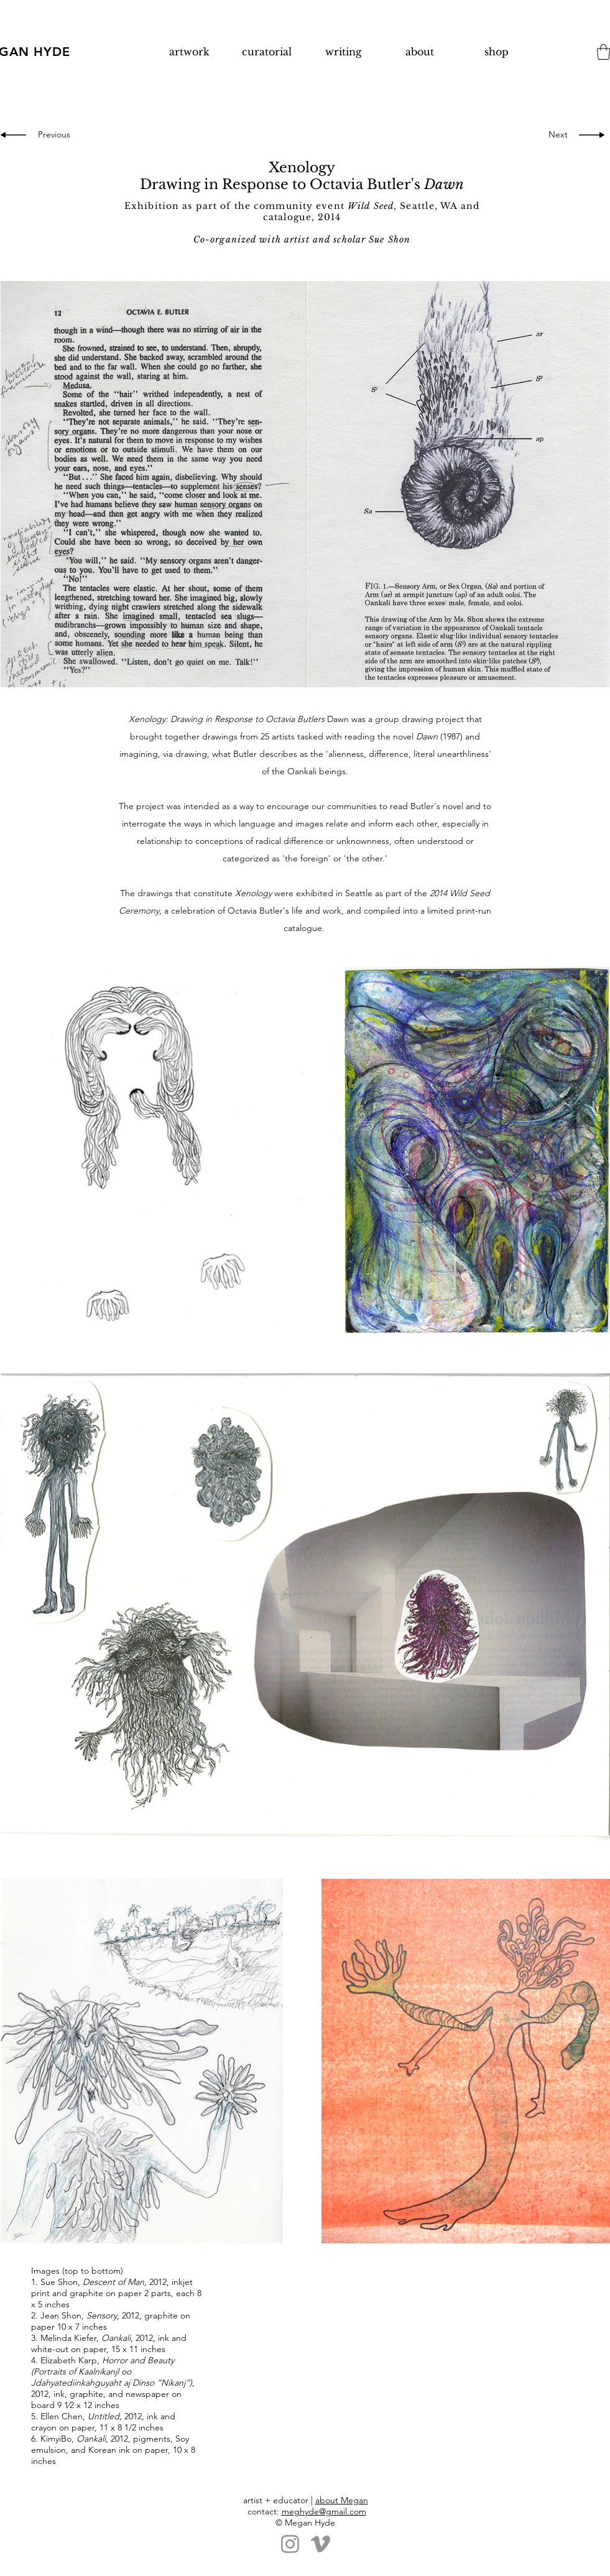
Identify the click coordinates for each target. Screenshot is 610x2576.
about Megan (341, 2500)
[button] (603, 52)
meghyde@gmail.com (324, 2511)
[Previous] (56, 135)
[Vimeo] (320, 2544)
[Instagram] (290, 2544)
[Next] (555, 135)
